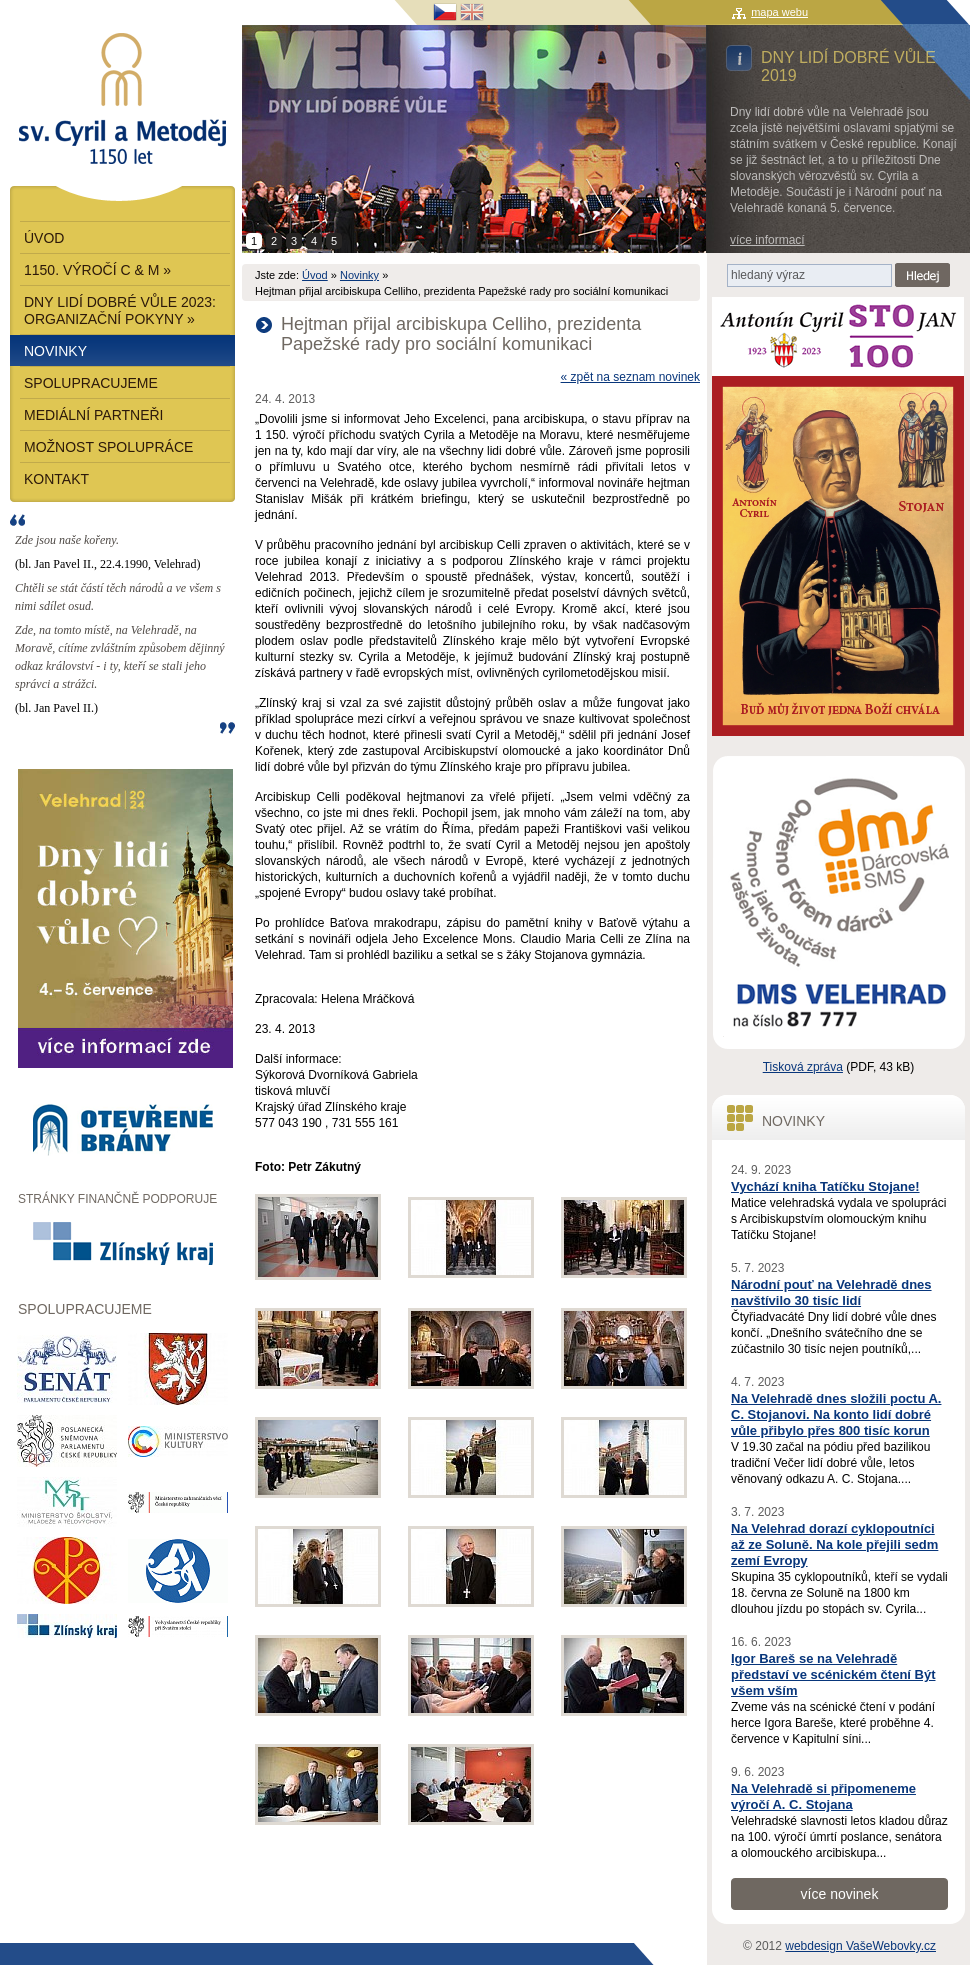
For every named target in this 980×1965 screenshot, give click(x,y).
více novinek (840, 1894)
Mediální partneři (94, 415)
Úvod (315, 275)
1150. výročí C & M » (97, 270)
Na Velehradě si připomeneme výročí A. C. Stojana (823, 1796)
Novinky (359, 275)
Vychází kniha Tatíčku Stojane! (825, 1186)
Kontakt (56, 479)
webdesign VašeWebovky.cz (860, 1946)
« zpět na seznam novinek (630, 377)
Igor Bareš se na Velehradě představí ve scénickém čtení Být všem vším (833, 1674)
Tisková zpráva (803, 1067)
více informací (767, 240)
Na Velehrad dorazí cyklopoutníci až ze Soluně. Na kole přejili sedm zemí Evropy (834, 1544)
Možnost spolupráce (108, 447)
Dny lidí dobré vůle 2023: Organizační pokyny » (120, 310)
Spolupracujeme (91, 383)
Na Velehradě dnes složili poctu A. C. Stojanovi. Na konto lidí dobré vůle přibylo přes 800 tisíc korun (836, 1414)
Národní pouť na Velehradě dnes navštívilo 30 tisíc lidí (831, 1292)
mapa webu (779, 12)
